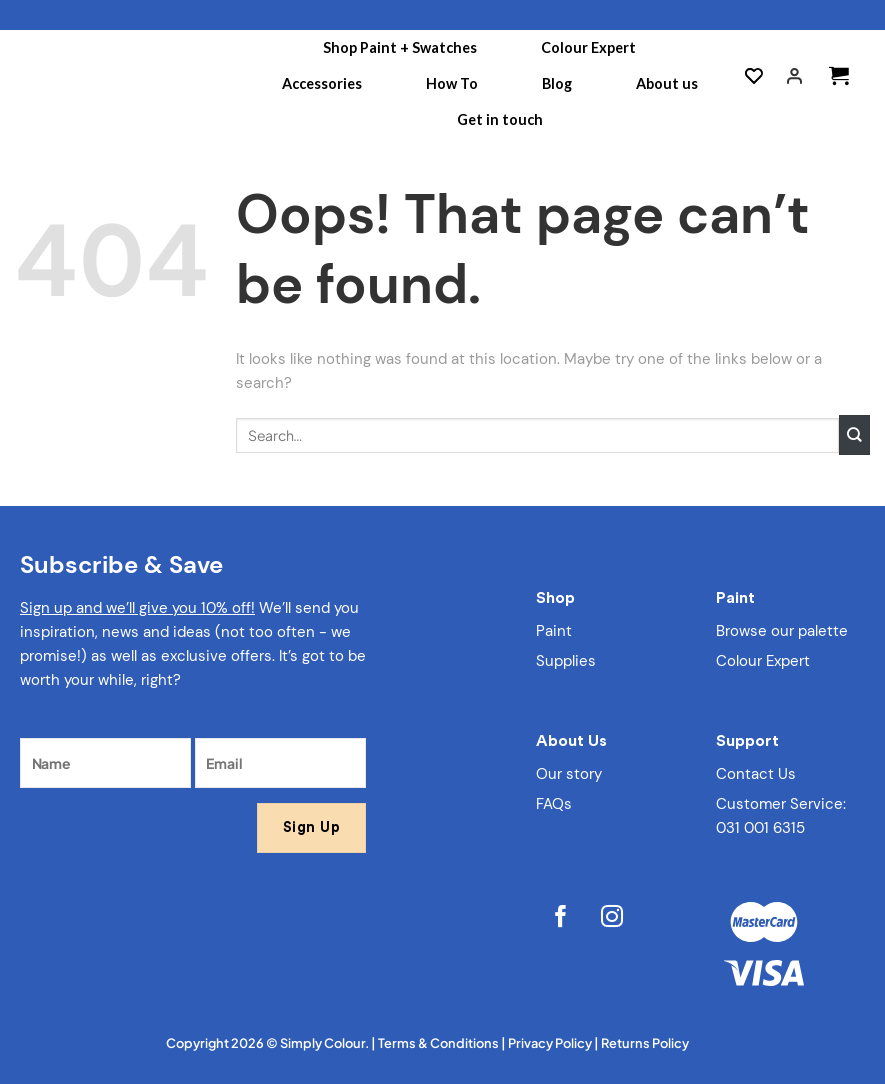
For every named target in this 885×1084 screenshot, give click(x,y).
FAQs (554, 804)
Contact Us (756, 774)
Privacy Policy (550, 1043)
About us (667, 83)
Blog (557, 83)
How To (452, 83)
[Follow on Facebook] (561, 919)
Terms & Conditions (438, 1043)
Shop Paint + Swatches (400, 47)
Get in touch (500, 119)
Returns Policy (645, 1043)
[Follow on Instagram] (613, 919)
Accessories (322, 83)
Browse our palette (782, 631)
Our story (569, 774)
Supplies (566, 661)
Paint (554, 631)
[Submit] (854, 435)
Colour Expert (588, 47)
